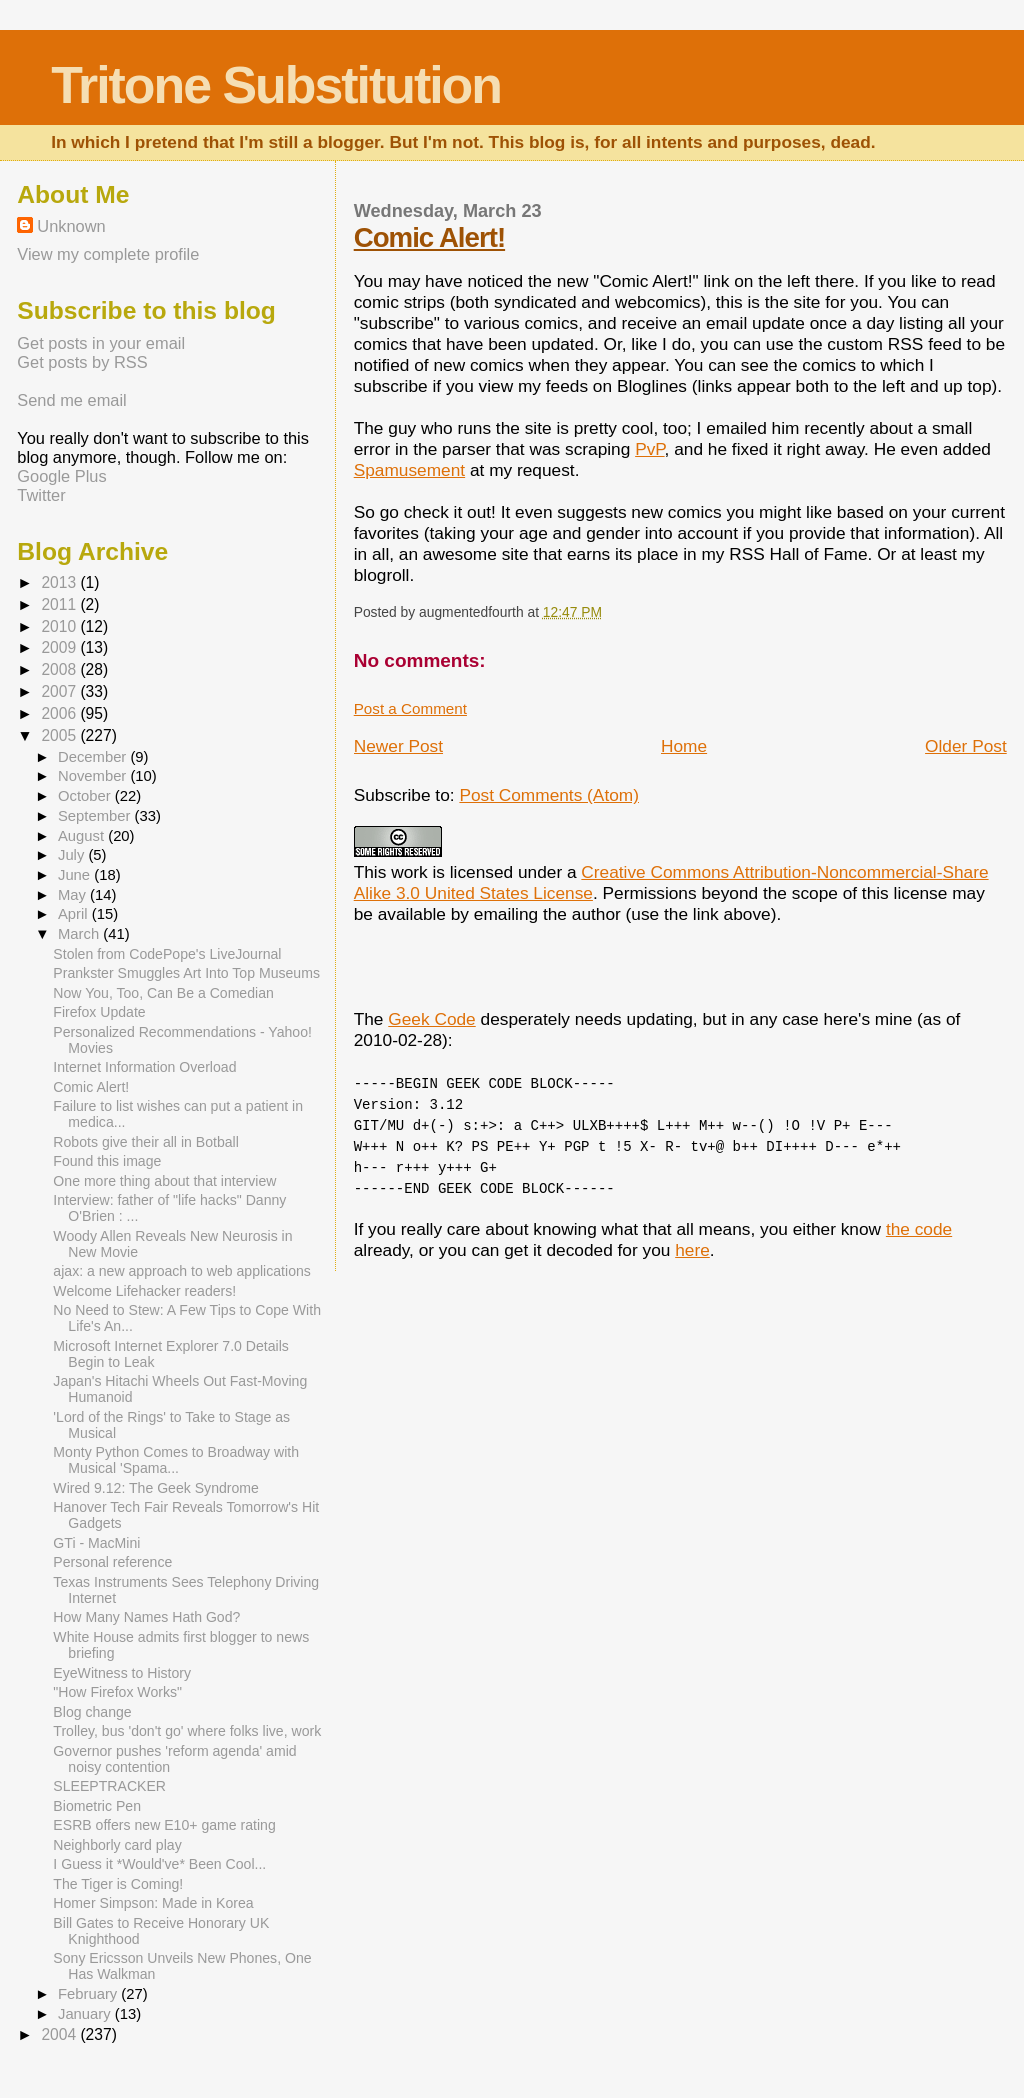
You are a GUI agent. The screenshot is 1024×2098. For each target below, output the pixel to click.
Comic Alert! (429, 237)
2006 (60, 713)
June (76, 875)
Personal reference (112, 1562)
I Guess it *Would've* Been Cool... (159, 1864)
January (86, 2014)
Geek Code (431, 1019)
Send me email (71, 400)
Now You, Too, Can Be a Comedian (163, 993)
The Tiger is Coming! (118, 1884)
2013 (60, 582)
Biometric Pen (97, 1806)
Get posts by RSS (82, 362)
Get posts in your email (101, 343)
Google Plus (61, 476)
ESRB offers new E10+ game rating (164, 1825)
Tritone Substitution (276, 85)
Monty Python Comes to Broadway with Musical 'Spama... (176, 1460)
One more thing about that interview (164, 1181)
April (75, 914)
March (80, 934)
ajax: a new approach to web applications (181, 1271)
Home (684, 746)
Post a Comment (410, 708)
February (89, 1994)
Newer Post (398, 746)
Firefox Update (99, 1012)
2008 (60, 669)
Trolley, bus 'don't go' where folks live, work (187, 1731)
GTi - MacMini (96, 1543)
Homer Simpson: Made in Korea (153, 1903)
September (96, 816)
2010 (60, 626)
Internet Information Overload (144, 1067)
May (74, 895)
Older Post (966, 746)
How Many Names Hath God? (146, 1617)
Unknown (71, 226)
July (73, 855)
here (692, 1250)
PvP (649, 449)
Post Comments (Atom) (549, 795)
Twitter (41, 495)
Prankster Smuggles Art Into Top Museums (186, 973)
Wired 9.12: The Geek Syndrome (156, 1488)
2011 (60, 604)
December (94, 757)
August (83, 836)
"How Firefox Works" (117, 1692)
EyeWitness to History (122, 1673)
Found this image (107, 1161)
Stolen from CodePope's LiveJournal (167, 954)
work (409, 872)
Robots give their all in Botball (145, 1142)
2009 (60, 647)
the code (919, 1229)
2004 (60, 2034)
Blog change (92, 1712)
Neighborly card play (117, 1845)
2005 (60, 735)
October (86, 796)
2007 (60, 691)
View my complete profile (108, 254)
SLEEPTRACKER (109, 1786)
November (94, 776)
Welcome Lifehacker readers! (144, 1291)
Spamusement (409, 470)
